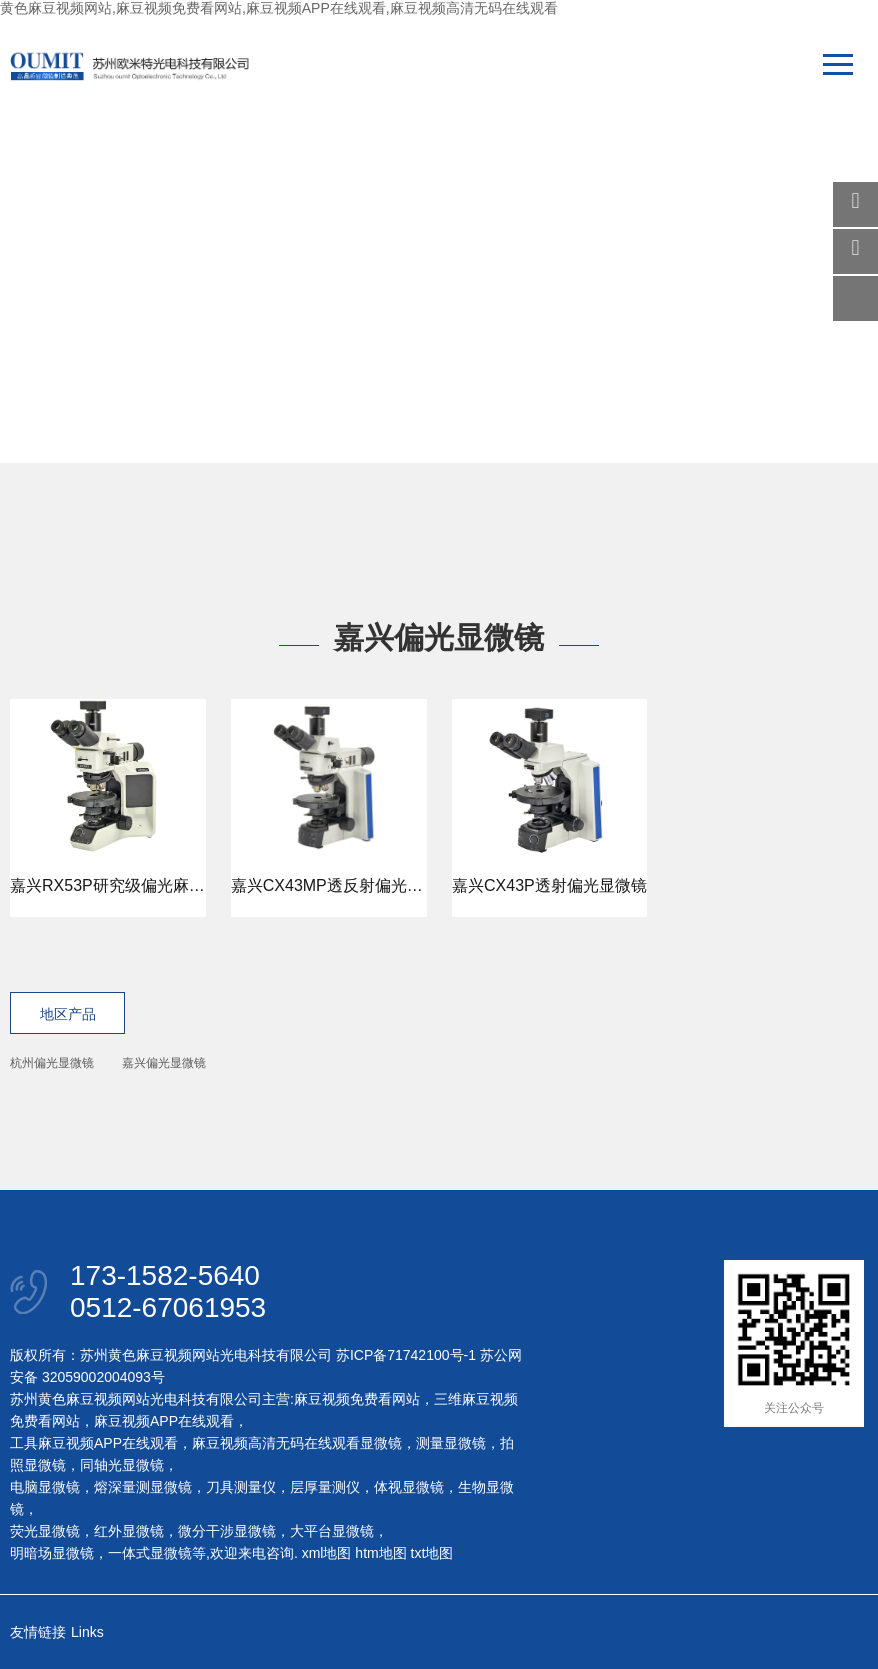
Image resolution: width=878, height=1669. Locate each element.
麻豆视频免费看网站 (357, 1399)
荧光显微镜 (45, 1531)
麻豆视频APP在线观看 (164, 1421)
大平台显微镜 (332, 1531)
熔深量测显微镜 (143, 1487)
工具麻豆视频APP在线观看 (94, 1443)
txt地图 (432, 1553)
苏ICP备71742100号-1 (406, 1355)
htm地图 (380, 1553)
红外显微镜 (129, 1531)
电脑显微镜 (45, 1487)
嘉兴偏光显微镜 (164, 1063)
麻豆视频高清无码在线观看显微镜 (297, 1443)
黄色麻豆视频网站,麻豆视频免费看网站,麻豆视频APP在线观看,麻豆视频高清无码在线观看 (279, 8)
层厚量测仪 (325, 1487)
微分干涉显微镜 (227, 1531)
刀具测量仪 (241, 1487)
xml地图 (327, 1553)
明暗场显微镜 (52, 1553)
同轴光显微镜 (122, 1465)
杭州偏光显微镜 (52, 1063)
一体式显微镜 (150, 1553)
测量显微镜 (451, 1443)
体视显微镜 (409, 1487)
